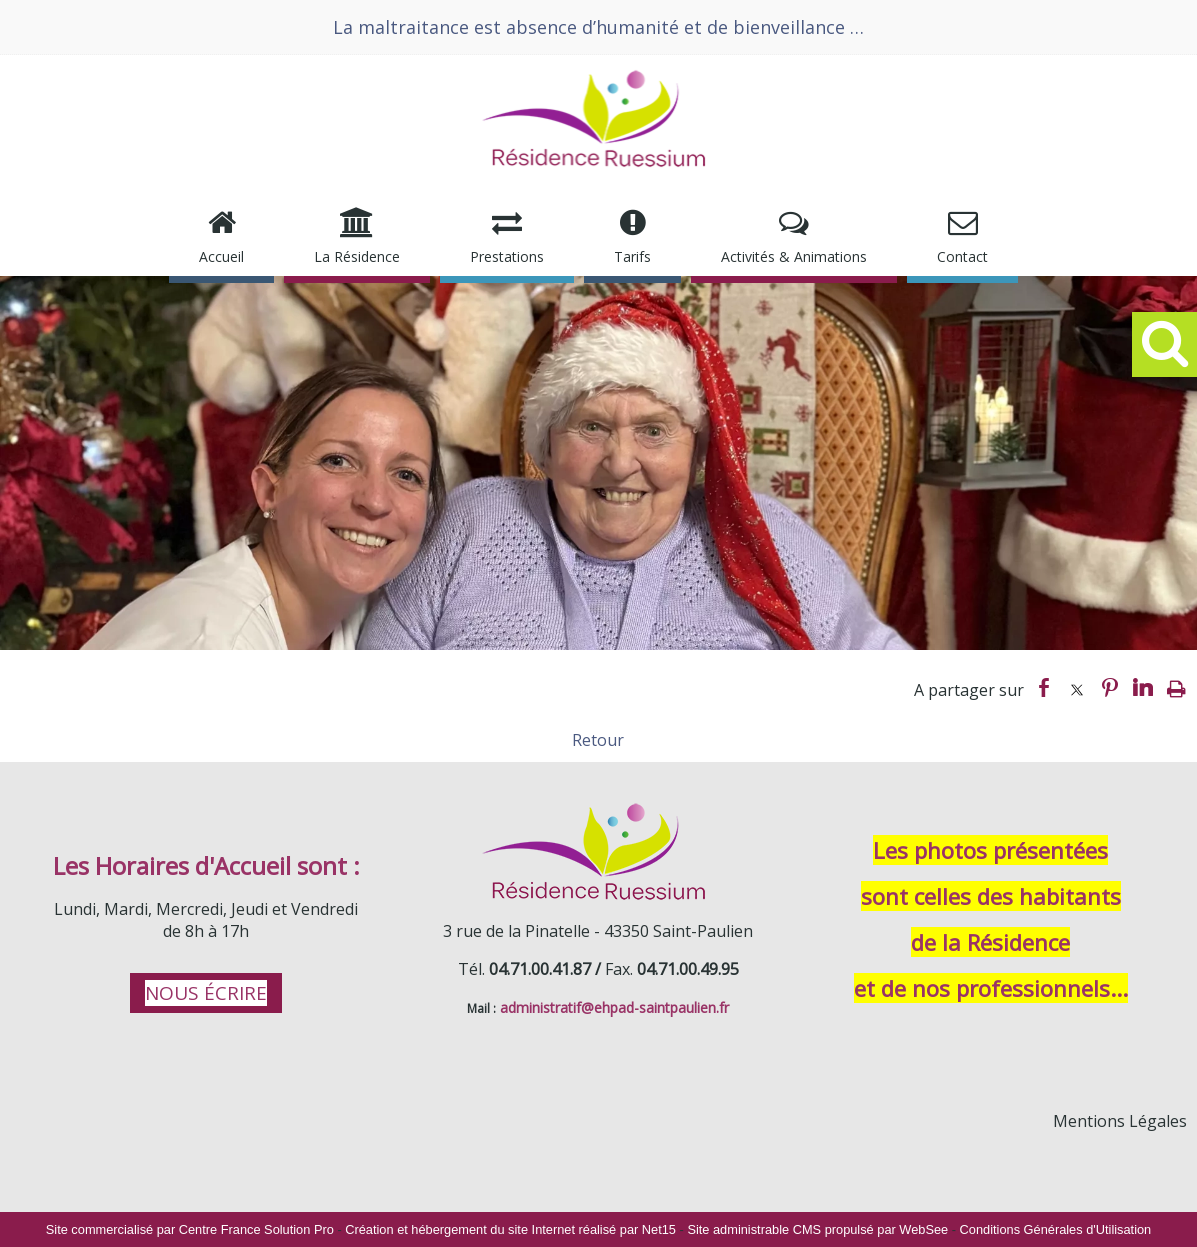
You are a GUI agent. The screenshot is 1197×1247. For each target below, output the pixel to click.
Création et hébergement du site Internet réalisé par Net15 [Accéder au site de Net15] (510, 1229)
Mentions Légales (1120, 1121)
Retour (598, 740)
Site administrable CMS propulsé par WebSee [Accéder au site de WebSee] (817, 1229)
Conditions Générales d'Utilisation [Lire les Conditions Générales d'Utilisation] (1056, 1229)
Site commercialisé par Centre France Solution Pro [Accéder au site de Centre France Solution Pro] (190, 1229)
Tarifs (632, 256)
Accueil (221, 256)
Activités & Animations (794, 256)
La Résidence (357, 256)
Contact (962, 256)
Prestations (507, 256)
